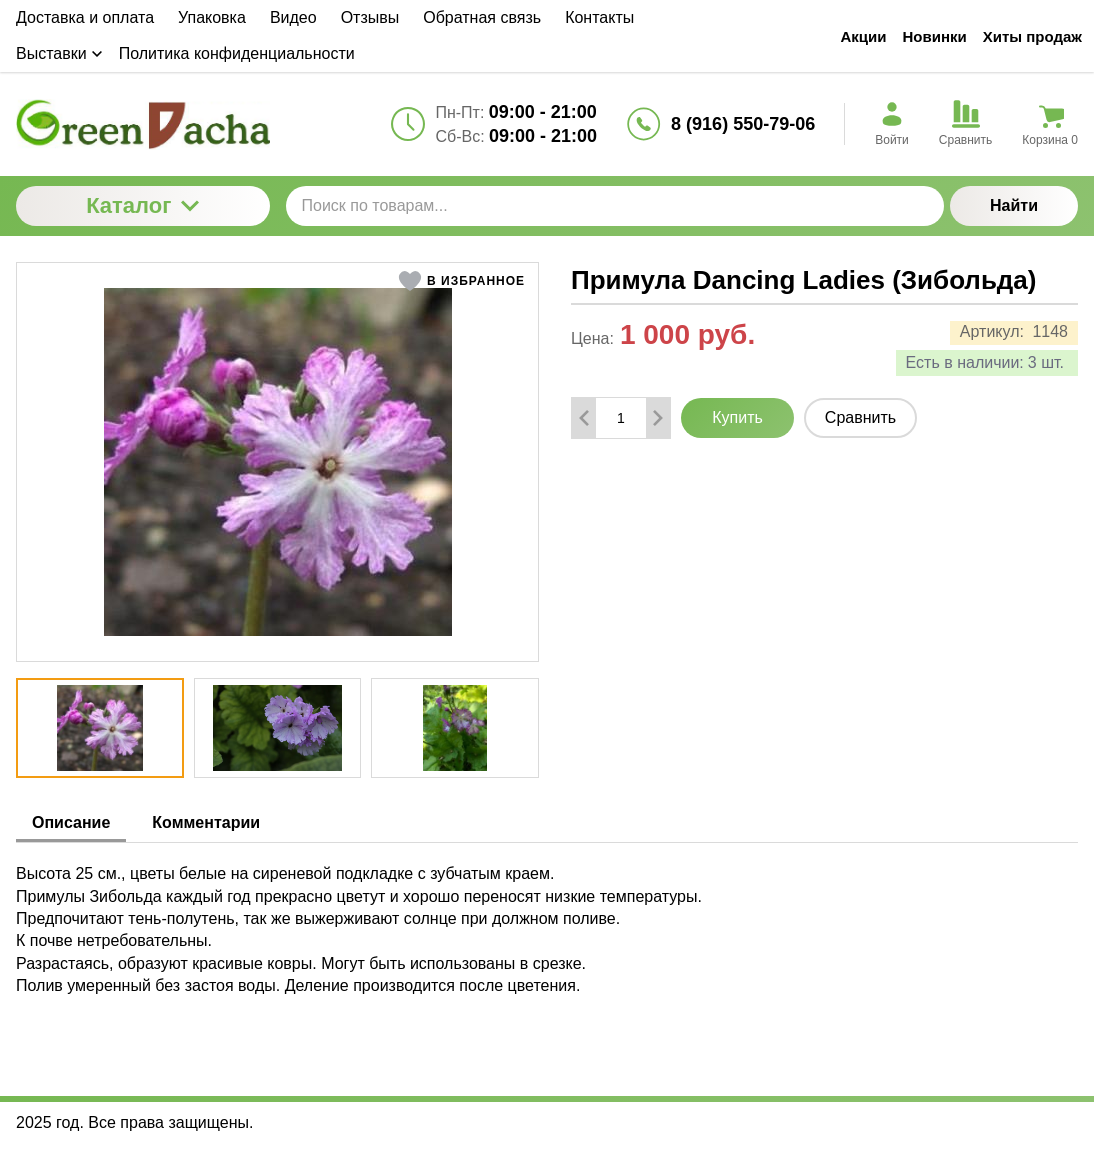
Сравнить (860, 417)
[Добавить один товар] (658, 418)
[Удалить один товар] (584, 418)
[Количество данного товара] (621, 418)
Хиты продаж (1032, 36)
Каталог (142, 205)
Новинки (935, 36)
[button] (461, 281)
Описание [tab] (71, 822)
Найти (1014, 205)
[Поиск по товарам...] (615, 206)
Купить (737, 417)
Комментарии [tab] (206, 822)
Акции (863, 36)
